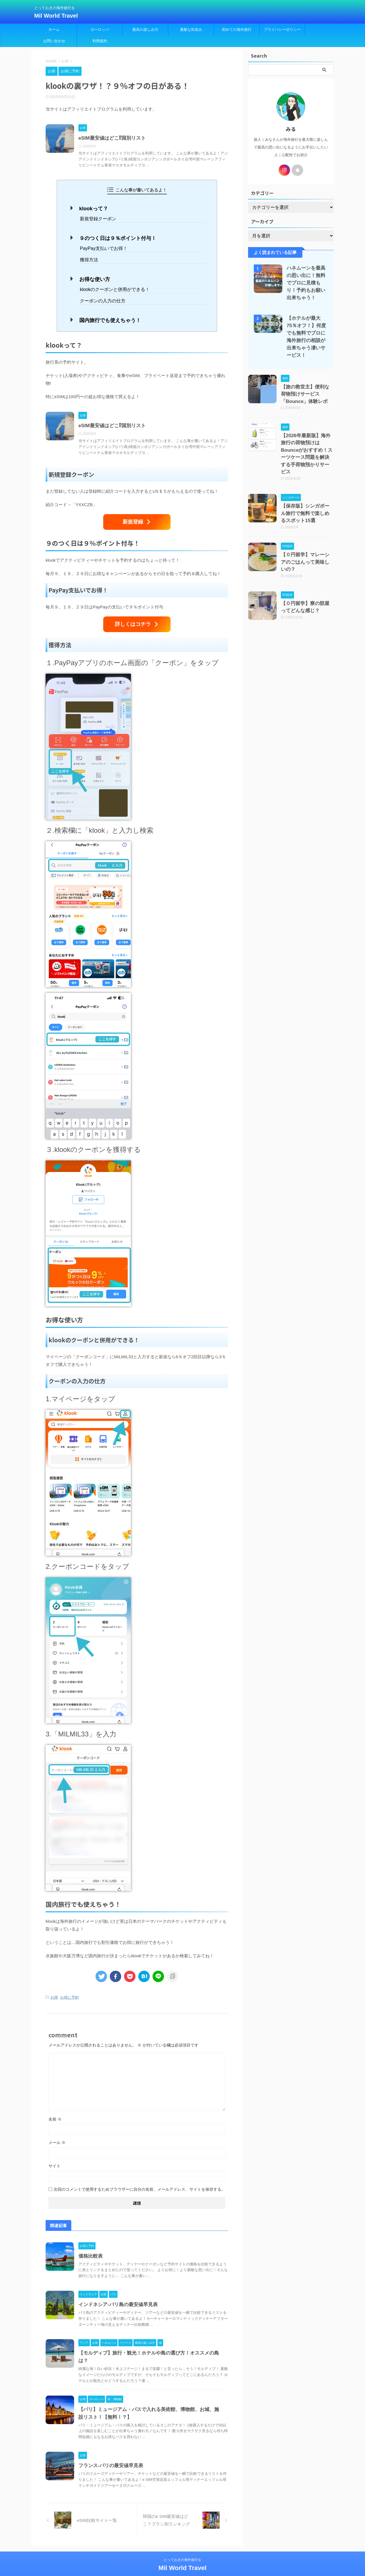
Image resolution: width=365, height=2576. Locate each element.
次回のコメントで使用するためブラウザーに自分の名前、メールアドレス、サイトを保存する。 (139, 2178)
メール (57, 2132)
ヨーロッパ (99, 29)
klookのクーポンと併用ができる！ (112, 285)
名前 (55, 2108)
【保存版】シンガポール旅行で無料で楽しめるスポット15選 (307, 484)
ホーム (54, 29)
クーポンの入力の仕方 (101, 296)
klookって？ (91, 208)
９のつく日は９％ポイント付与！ (112, 236)
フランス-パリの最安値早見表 (110, 2455)
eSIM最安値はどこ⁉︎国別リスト (112, 138)
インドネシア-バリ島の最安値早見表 (118, 2294)
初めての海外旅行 (237, 29)
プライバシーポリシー (282, 29)
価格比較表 (90, 2245)
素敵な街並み (191, 29)
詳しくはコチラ (136, 615)
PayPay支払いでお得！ (102, 245)
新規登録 (137, 515)
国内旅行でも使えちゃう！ (105, 315)
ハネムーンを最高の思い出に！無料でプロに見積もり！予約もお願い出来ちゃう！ (306, 283)
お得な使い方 (92, 275)
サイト (54, 2155)
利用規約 (99, 41)
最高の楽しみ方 (145, 29)
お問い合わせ (54, 41)
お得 (54, 1987)
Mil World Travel (56, 16)
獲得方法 (88, 256)
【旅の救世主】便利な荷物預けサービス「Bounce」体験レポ (307, 385)
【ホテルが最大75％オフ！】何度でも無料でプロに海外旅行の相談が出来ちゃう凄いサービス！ (306, 333)
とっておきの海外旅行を (182, 2549)
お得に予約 (69, 1987)
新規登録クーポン (97, 217)
